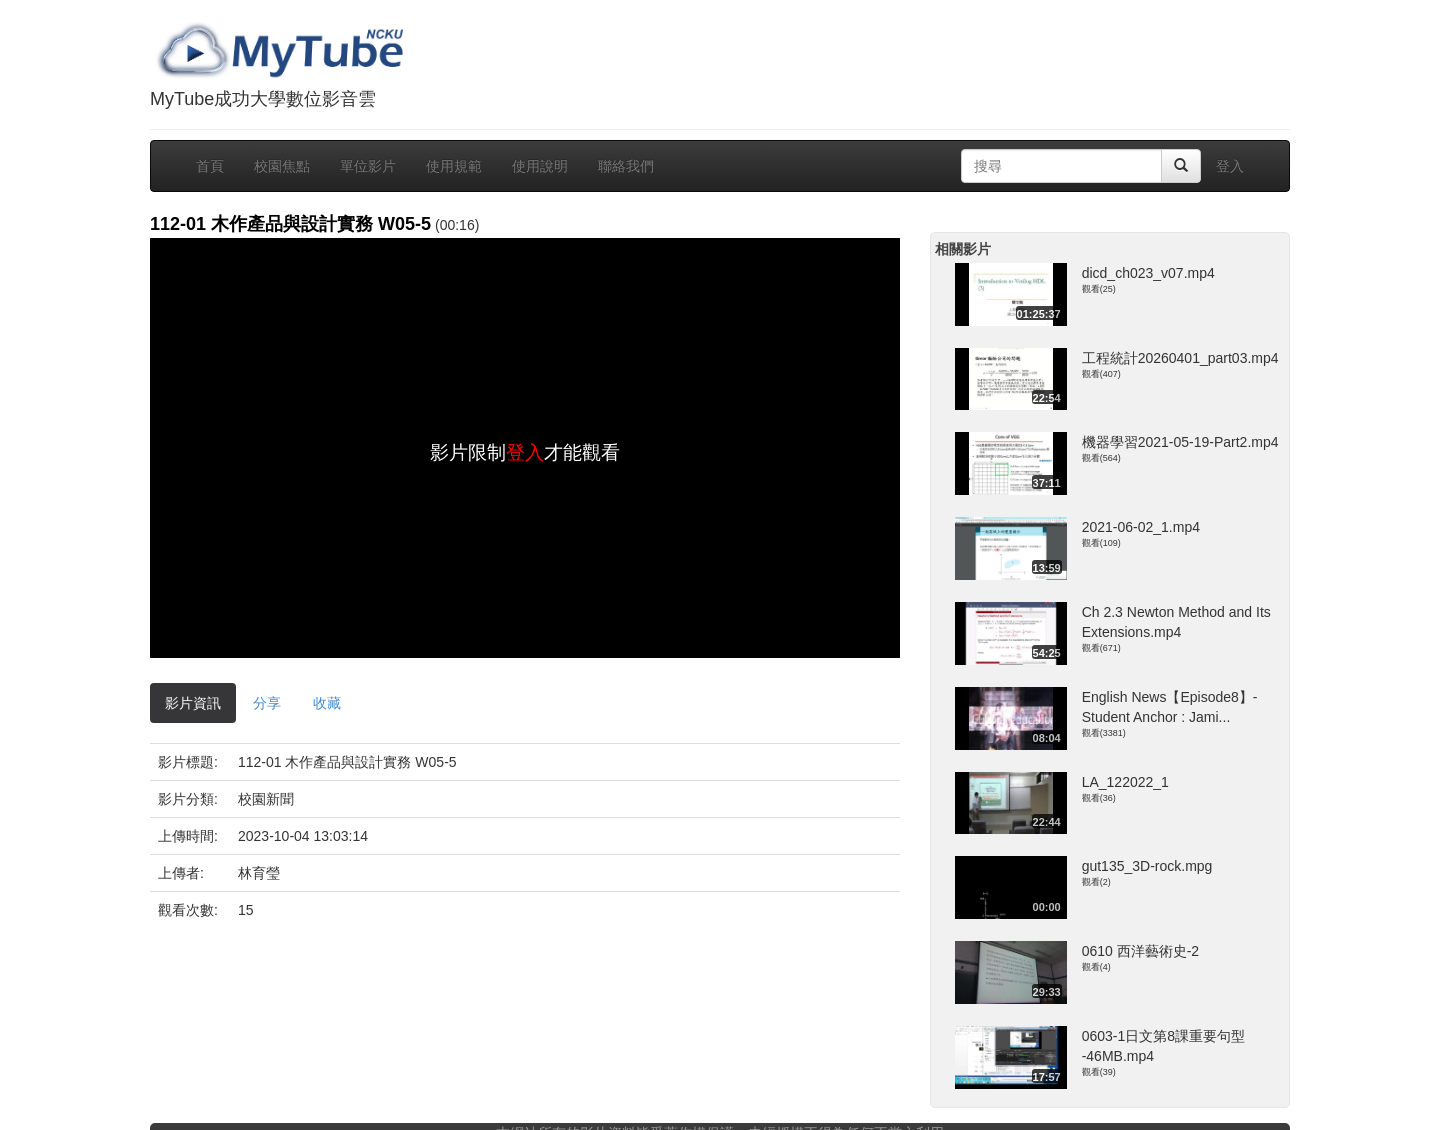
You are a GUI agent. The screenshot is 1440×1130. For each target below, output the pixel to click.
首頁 (210, 166)
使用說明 (540, 166)
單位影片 (368, 166)
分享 (267, 703)
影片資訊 (193, 703)
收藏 (327, 703)
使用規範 (454, 166)
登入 (1230, 166)
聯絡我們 (626, 166)
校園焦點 (282, 166)
